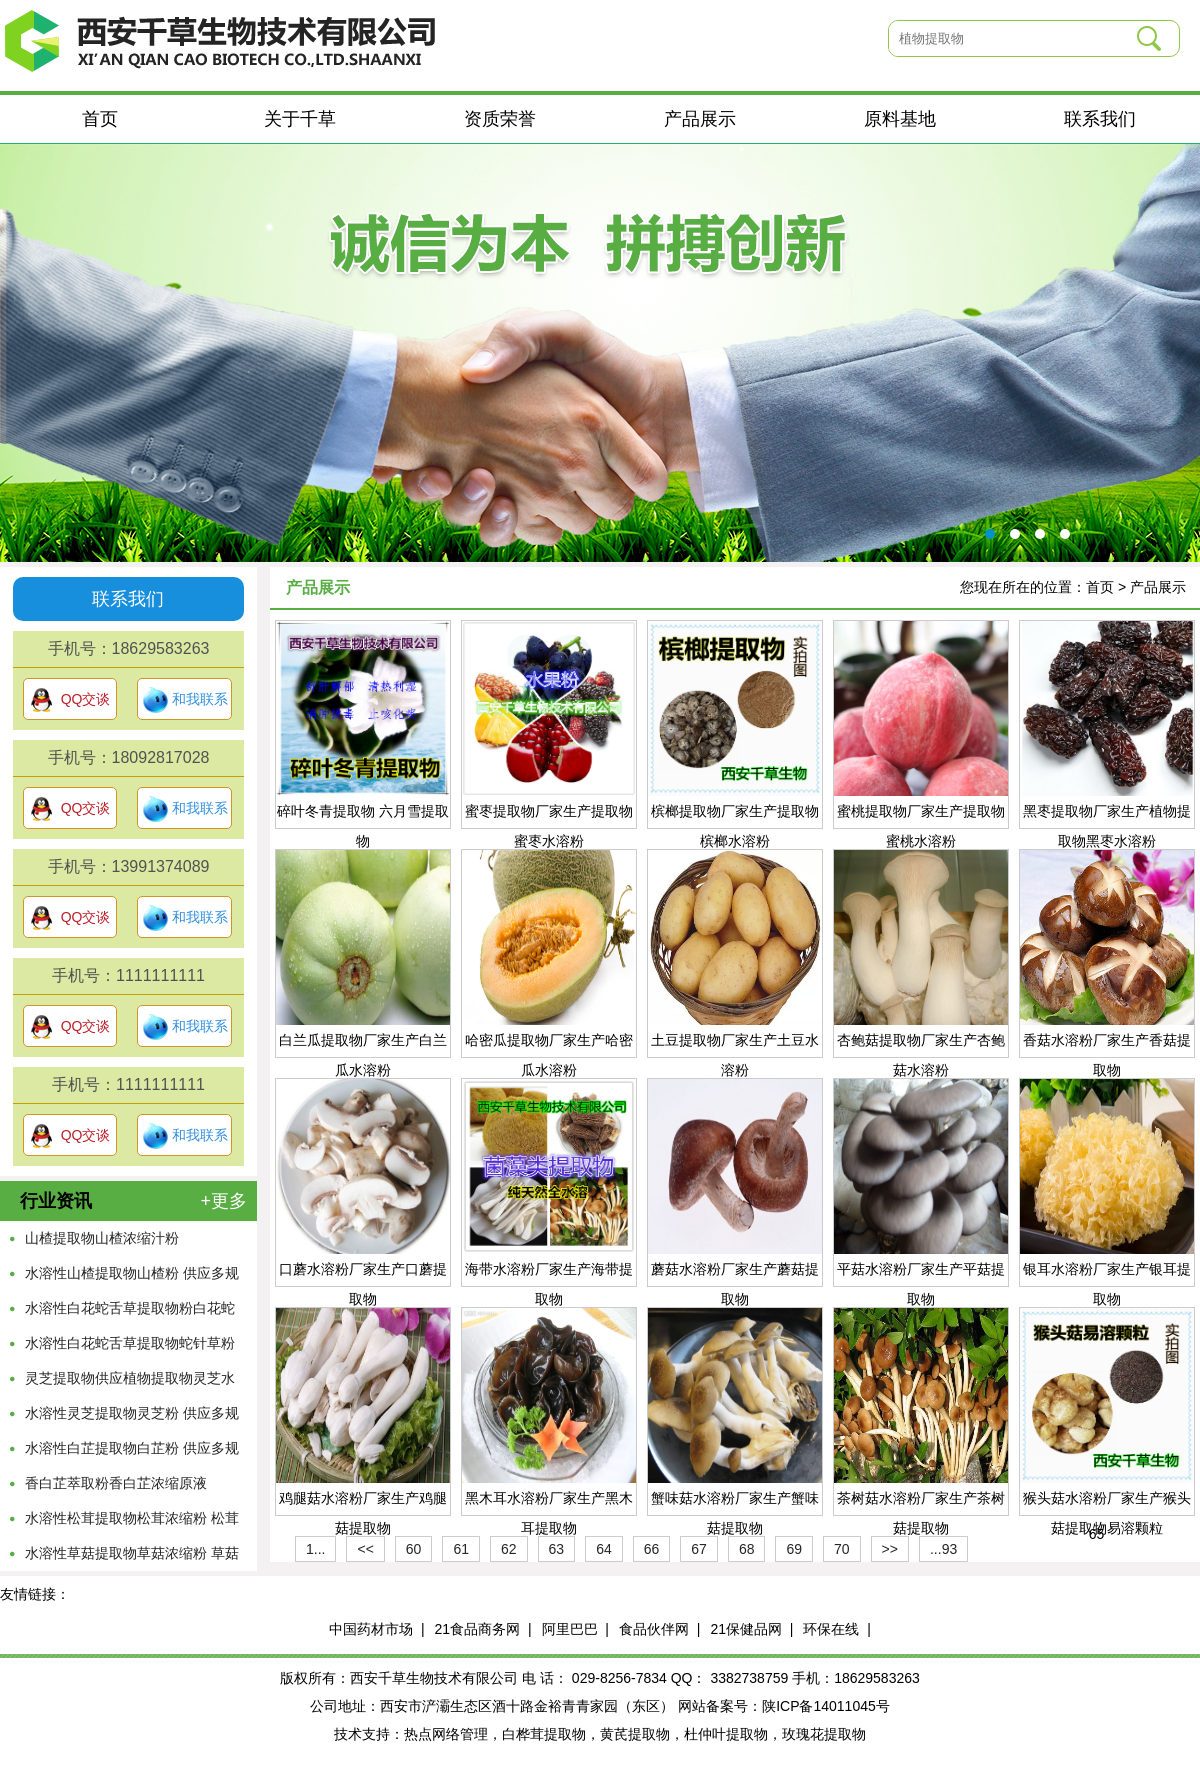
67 (699, 1549)
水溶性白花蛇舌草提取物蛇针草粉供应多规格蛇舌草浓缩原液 (130, 1348)
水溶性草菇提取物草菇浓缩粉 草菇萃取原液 (132, 1558)
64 (604, 1549)
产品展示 (700, 119)
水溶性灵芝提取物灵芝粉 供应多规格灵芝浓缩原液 (132, 1418)
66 (652, 1549)
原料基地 (900, 119)
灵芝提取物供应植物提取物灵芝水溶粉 (130, 1383)
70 (842, 1549)
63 (557, 1549)
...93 (943, 1549)
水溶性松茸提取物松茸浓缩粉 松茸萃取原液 (132, 1523)
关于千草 (300, 119)
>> (890, 1549)
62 (509, 1549)
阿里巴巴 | (575, 1629)
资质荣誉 (500, 119)
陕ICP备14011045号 (826, 1706)
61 (461, 1549)
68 (747, 1549)
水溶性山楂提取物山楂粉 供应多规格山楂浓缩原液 (132, 1278)
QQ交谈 (70, 700)
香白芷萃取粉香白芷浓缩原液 (116, 1483)
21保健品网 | (751, 1629)
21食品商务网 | (483, 1629)
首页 (100, 119)
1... (315, 1549)
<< (365, 1549)
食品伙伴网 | (659, 1629)
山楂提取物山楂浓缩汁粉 (102, 1238)
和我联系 (185, 700)
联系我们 (1100, 119)
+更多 (223, 1201)
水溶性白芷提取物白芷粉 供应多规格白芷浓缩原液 (132, 1453)
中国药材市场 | (376, 1629)
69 (794, 1549)
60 (414, 1549)
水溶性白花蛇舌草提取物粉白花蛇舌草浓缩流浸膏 (130, 1313)
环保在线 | (836, 1629)
